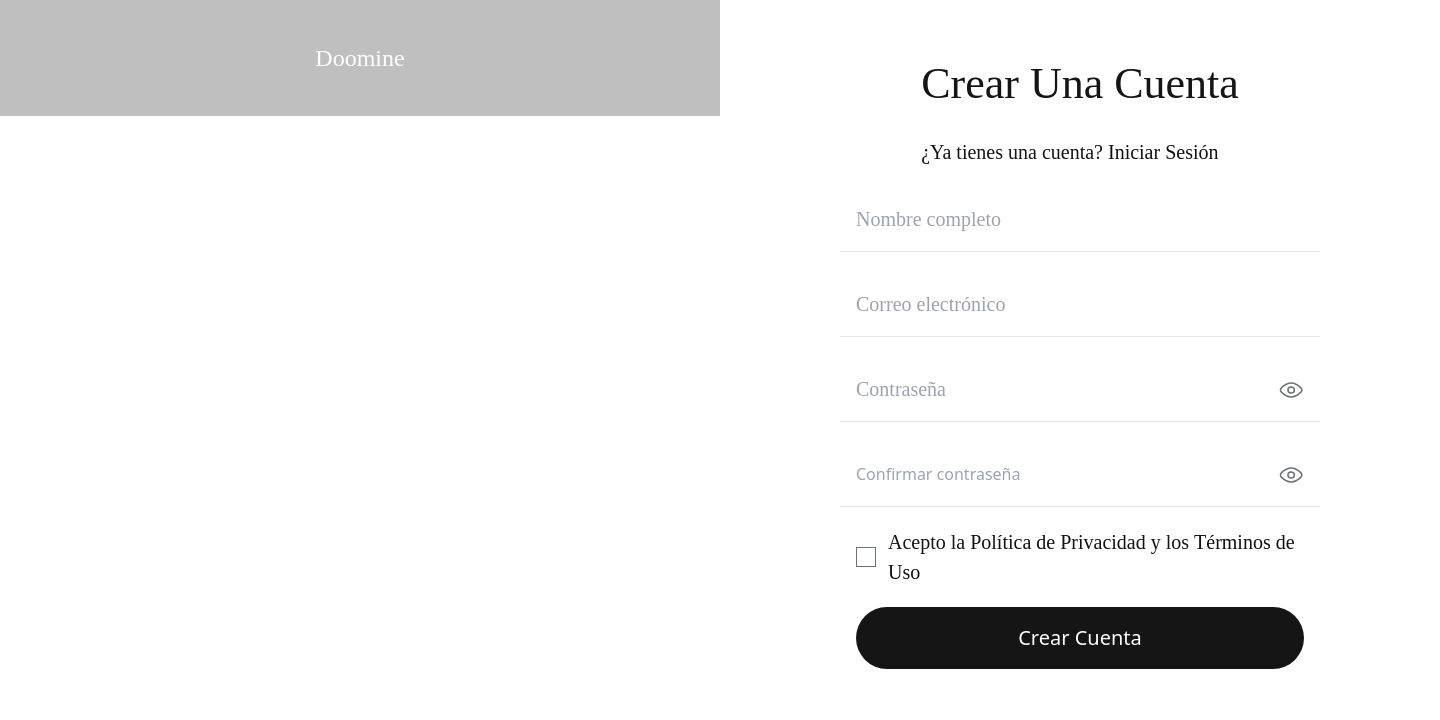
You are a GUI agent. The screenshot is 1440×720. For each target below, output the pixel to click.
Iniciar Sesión (1163, 152)
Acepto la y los (1091, 557)
